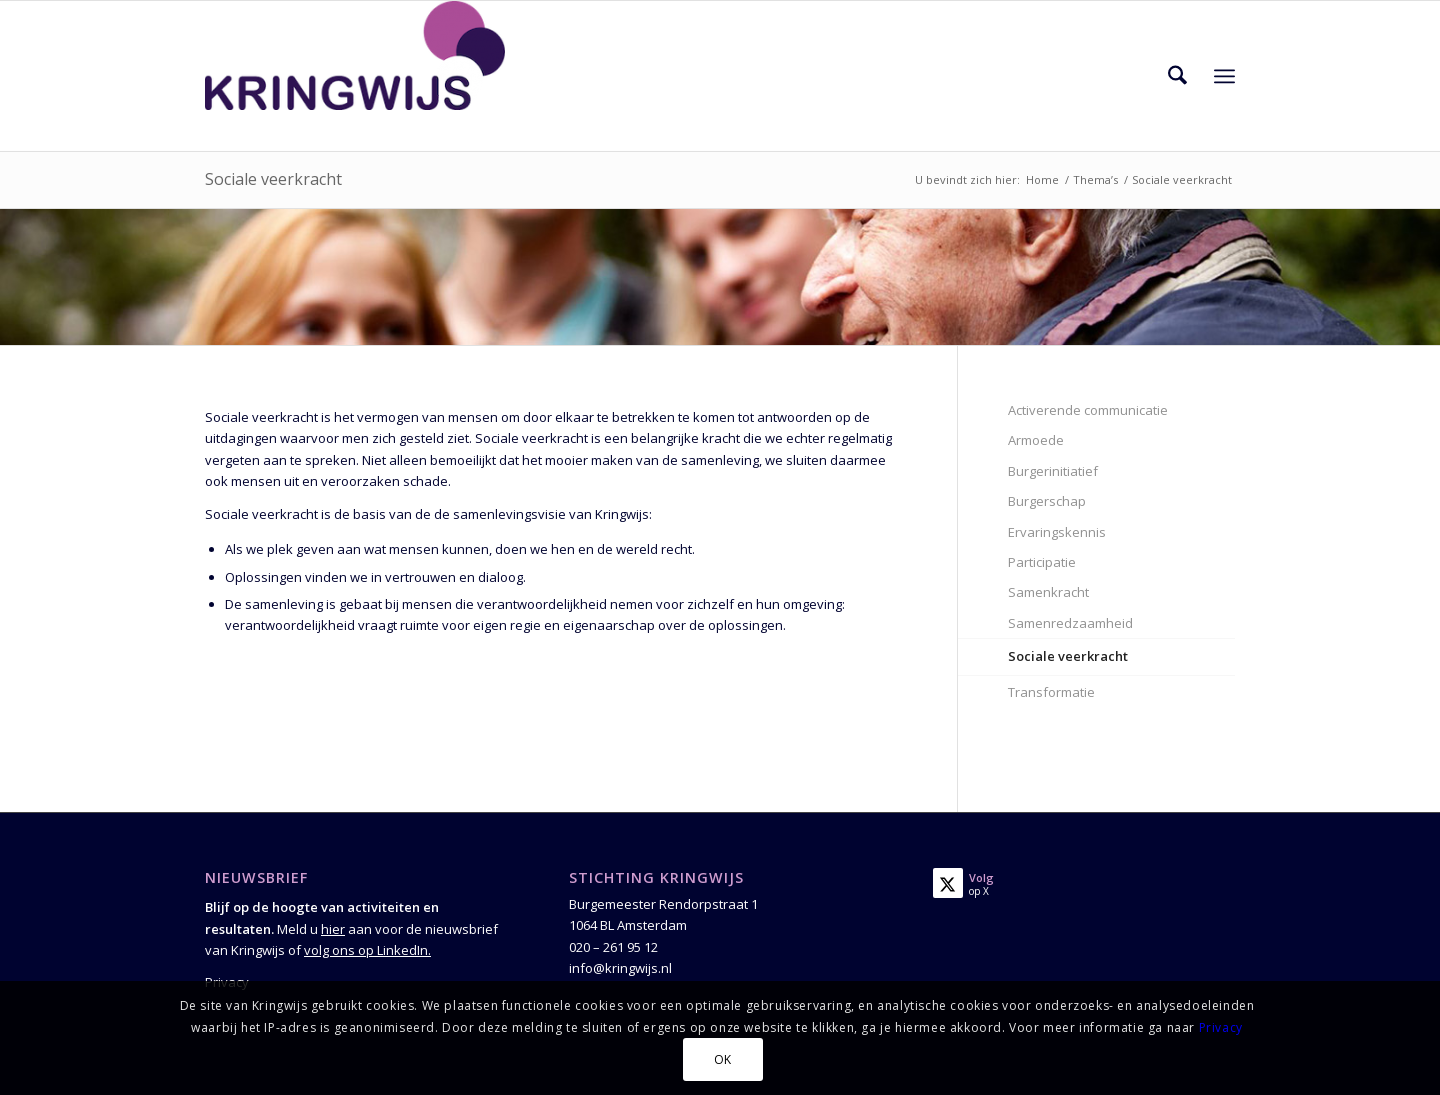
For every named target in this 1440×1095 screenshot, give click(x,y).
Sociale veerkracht (273, 179)
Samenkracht (1048, 592)
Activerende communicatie (1088, 410)
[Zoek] (1177, 76)
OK (723, 1059)
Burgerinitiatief (1053, 471)
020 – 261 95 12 (613, 947)
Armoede (1036, 440)
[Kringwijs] (355, 76)
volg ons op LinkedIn (366, 950)
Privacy (1221, 1027)
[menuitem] (1177, 76)
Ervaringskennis (1057, 532)
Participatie (1042, 562)
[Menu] (1224, 76)
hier (333, 929)
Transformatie (1051, 692)
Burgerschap (1047, 501)
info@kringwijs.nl (620, 968)
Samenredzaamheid (1070, 623)
